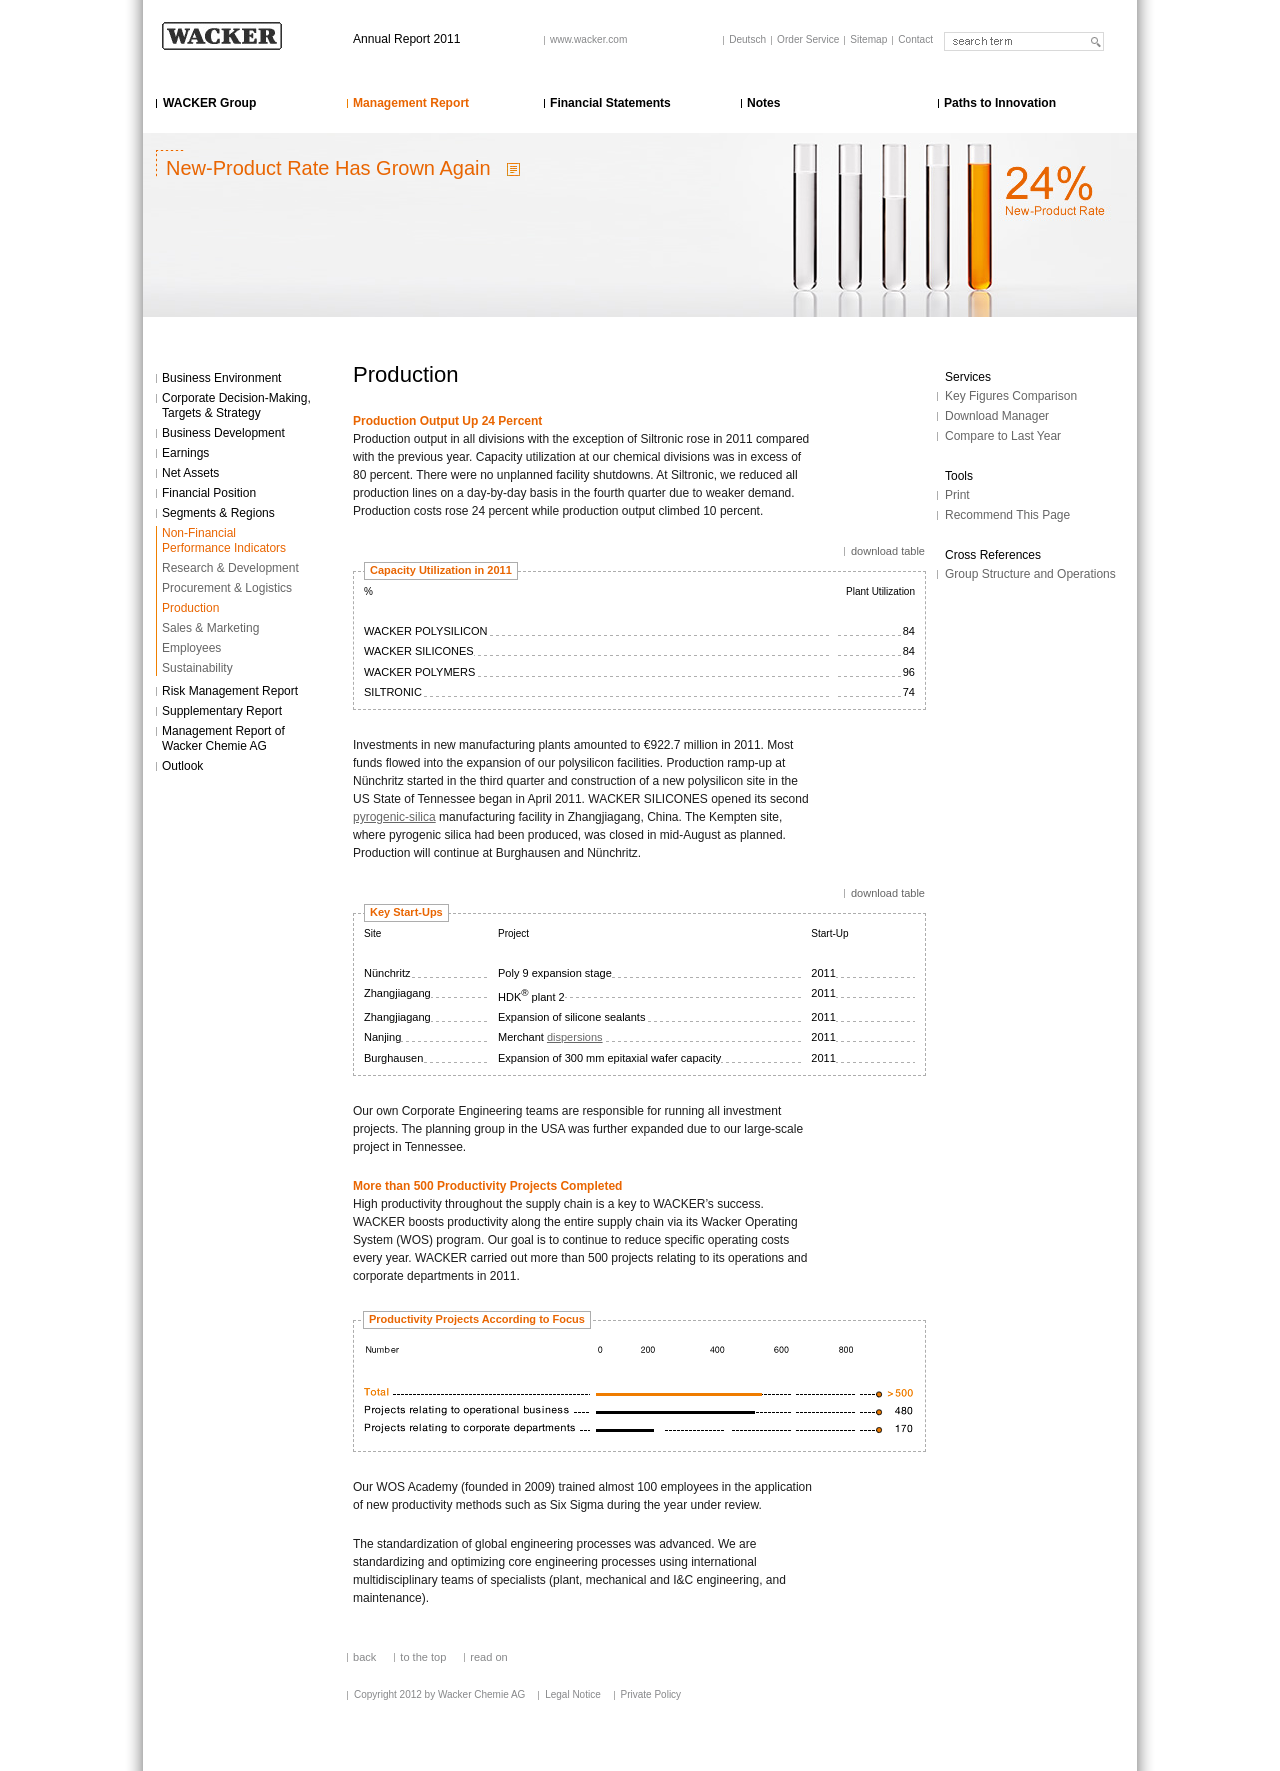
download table (888, 551)
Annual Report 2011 (406, 39)
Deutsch (747, 39)
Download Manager (997, 416)
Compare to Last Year (1003, 436)
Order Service (808, 39)
